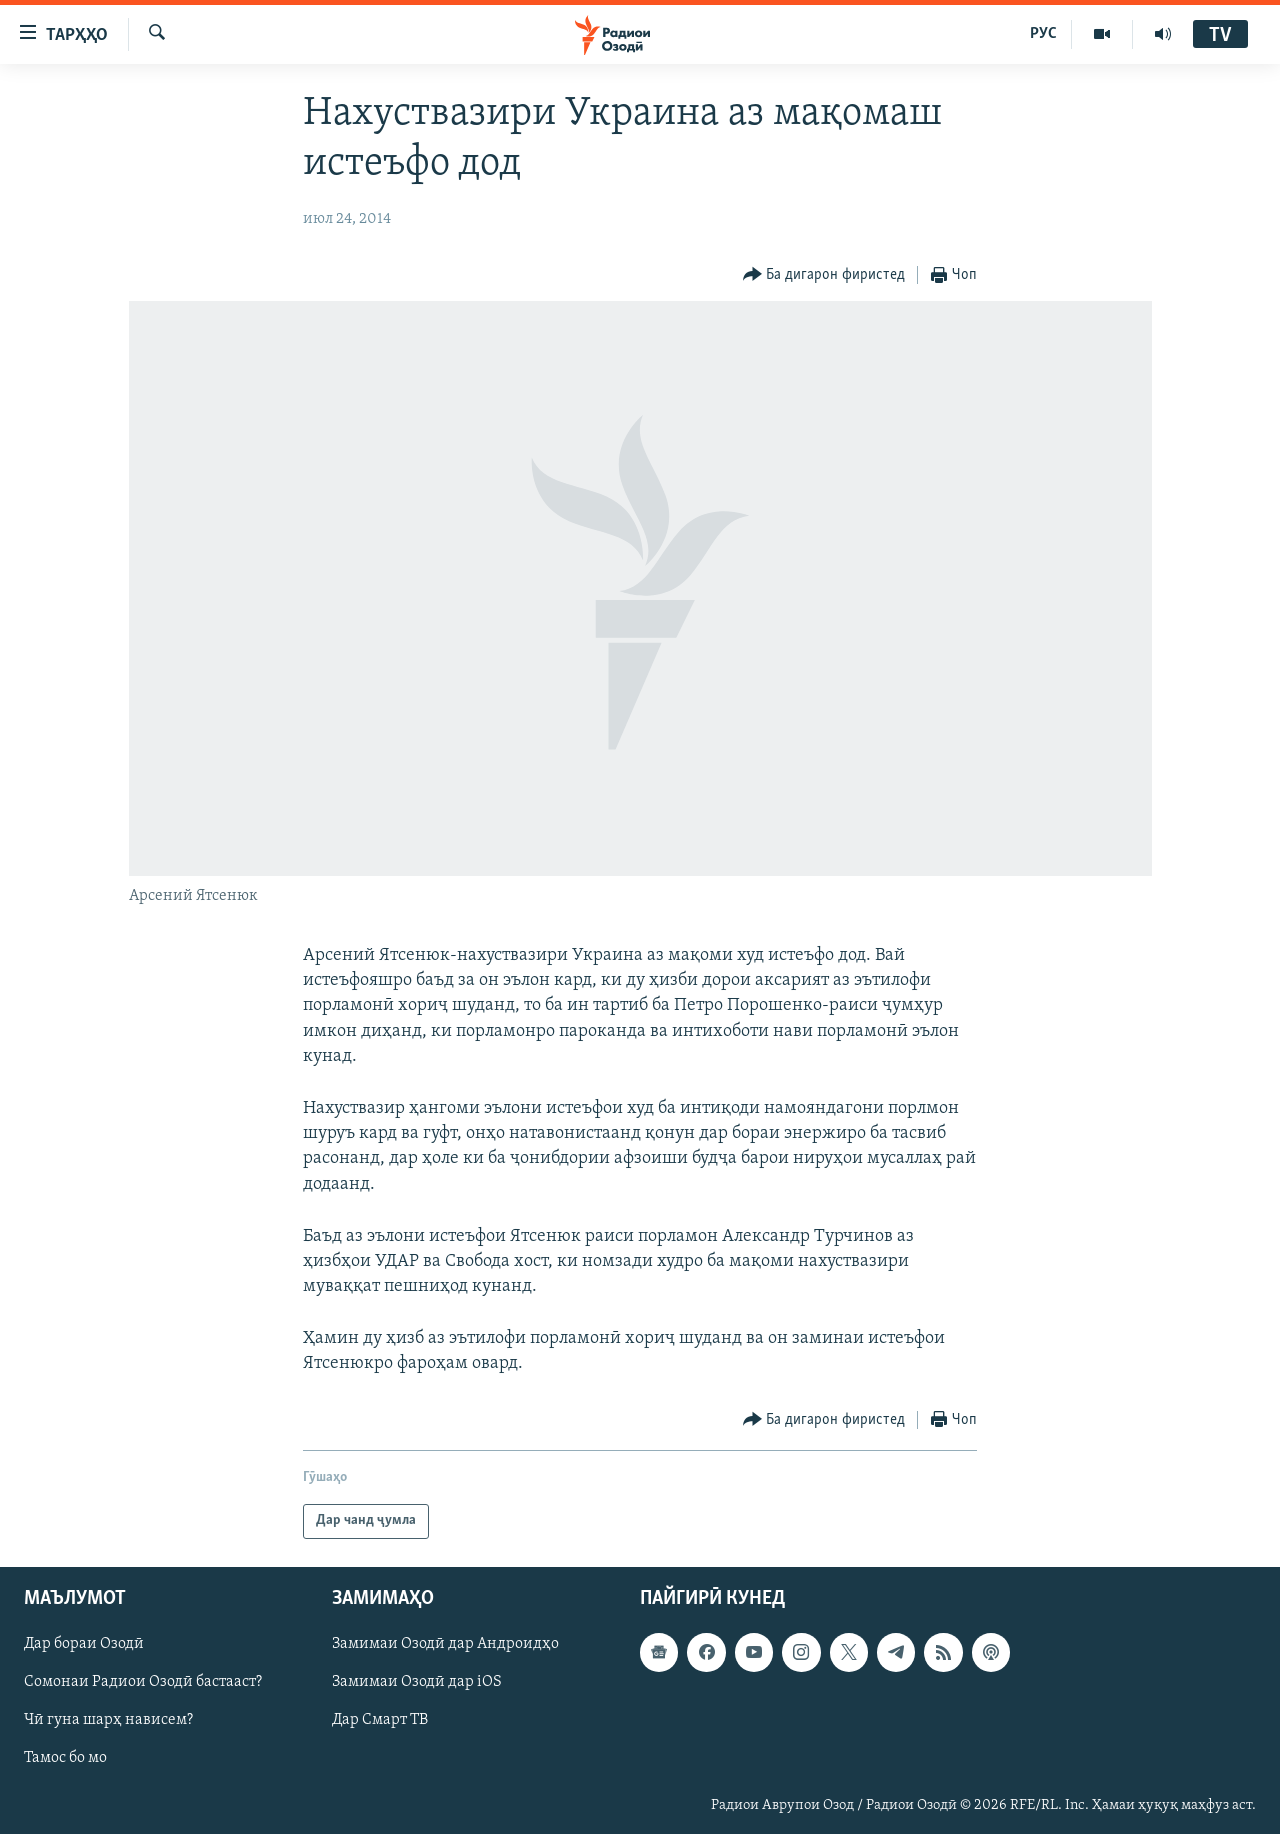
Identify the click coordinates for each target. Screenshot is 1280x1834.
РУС (1043, 34)
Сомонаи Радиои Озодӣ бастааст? (143, 1682)
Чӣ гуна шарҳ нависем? (108, 1720)
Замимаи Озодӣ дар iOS (417, 1682)
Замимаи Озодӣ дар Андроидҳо (445, 1644)
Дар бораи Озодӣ (84, 1644)
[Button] (824, 275)
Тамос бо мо (65, 1758)
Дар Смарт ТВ (380, 1720)
